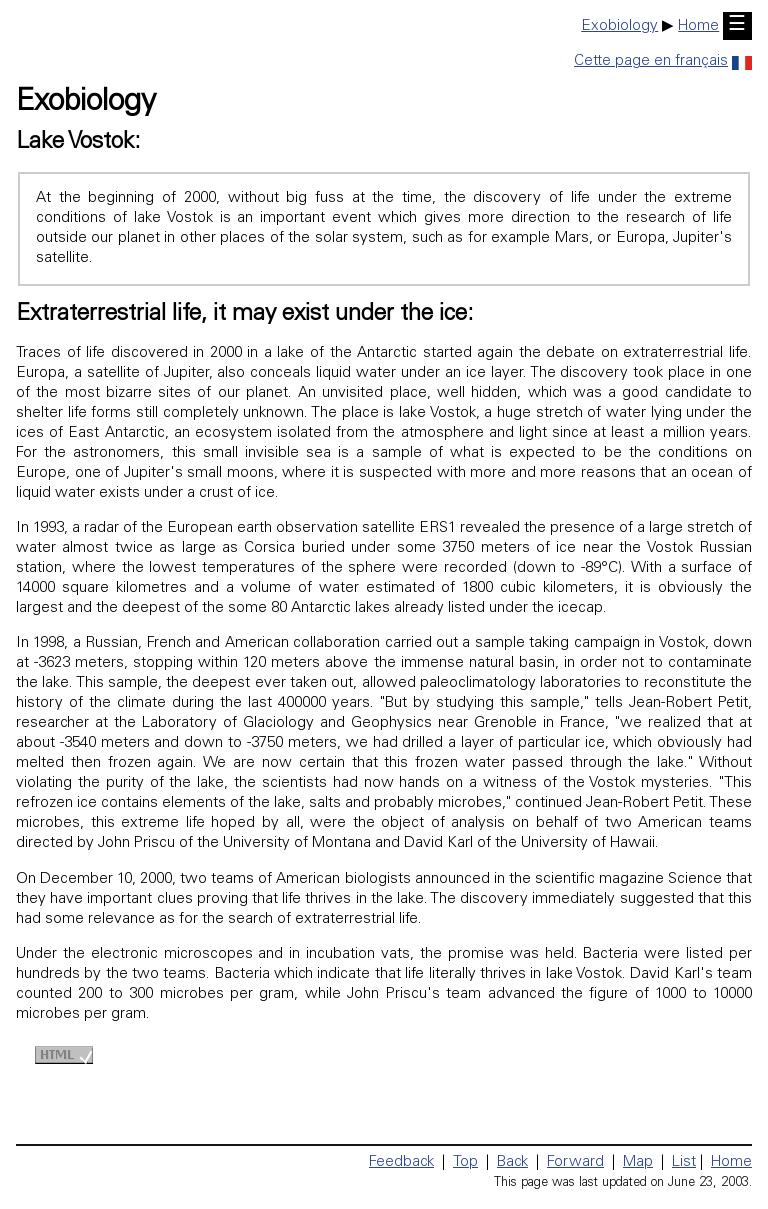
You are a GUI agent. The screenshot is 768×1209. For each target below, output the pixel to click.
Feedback (401, 1162)
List (684, 1162)
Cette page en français (663, 61)
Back (512, 1162)
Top (465, 1162)
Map (638, 1162)
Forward (575, 1162)
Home (698, 26)
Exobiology (619, 26)
